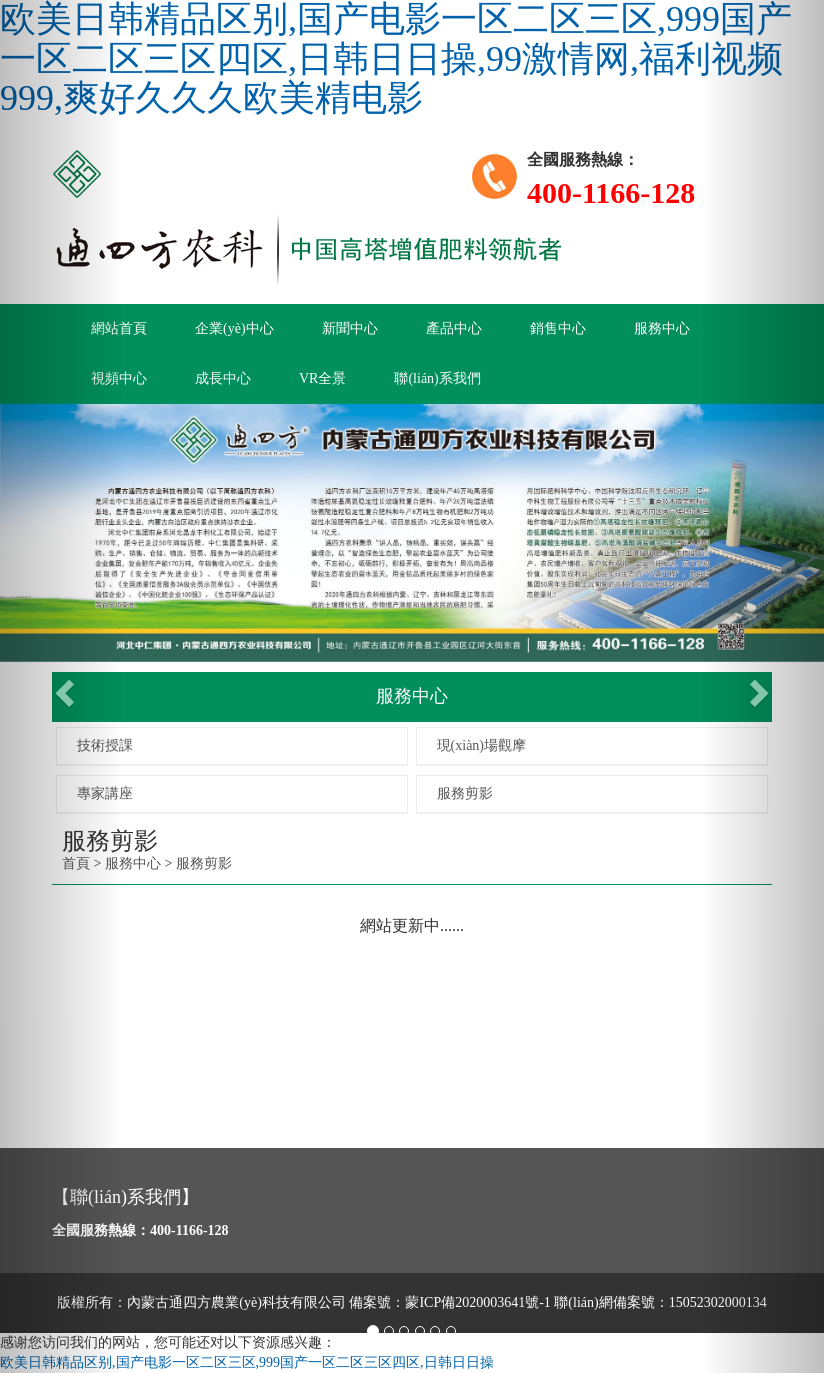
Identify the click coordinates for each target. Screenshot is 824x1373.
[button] (62, 686)
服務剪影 (465, 793)
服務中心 (662, 328)
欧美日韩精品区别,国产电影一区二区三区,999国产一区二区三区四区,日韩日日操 (247, 1362)
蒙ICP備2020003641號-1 (477, 1302)
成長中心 (223, 378)
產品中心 (454, 328)
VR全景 (322, 378)
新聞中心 (350, 328)
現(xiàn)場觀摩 (481, 745)
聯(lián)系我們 (437, 378)
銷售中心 (558, 328)
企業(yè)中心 (234, 328)
